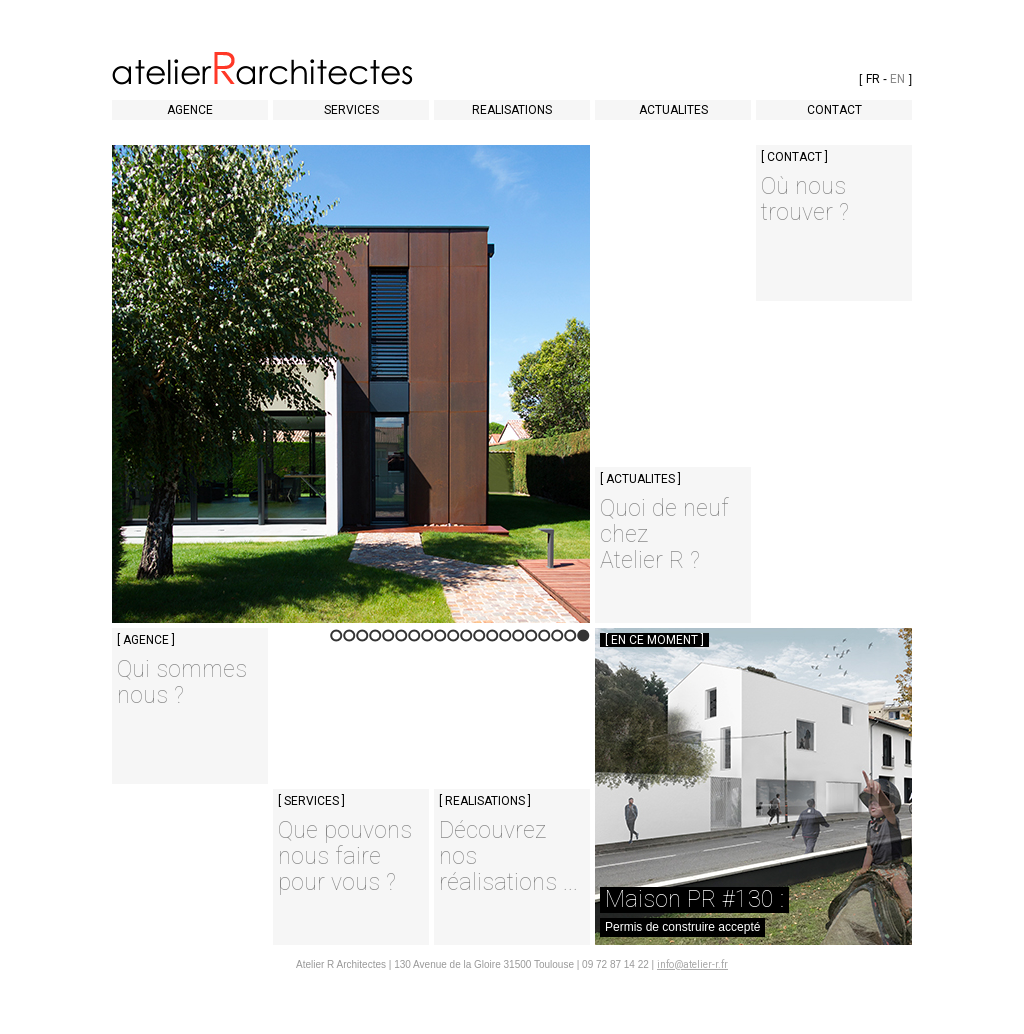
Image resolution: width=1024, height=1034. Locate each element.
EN (897, 79)
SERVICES (351, 110)
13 (427, 641)
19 (349, 641)
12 (440, 641)
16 (388, 641)
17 (375, 641)
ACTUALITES (673, 110)
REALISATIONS (512, 110)
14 (414, 641)
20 (336, 641)
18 (362, 641)
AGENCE (190, 110)
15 (401, 641)
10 (466, 641)
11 (453, 641)
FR (873, 79)
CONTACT (834, 110)
